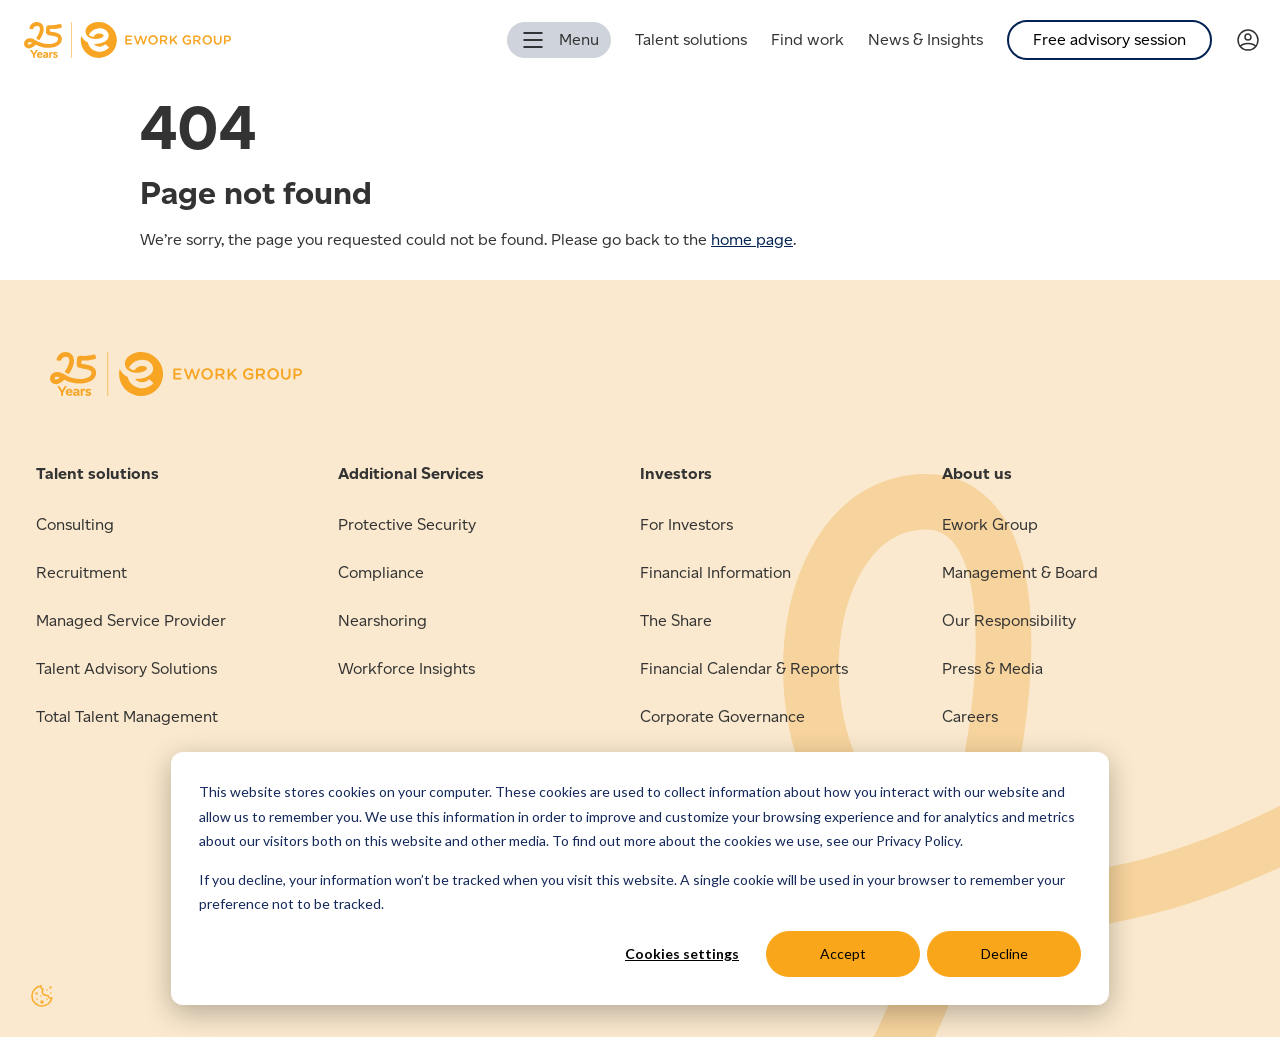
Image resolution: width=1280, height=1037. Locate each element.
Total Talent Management (127, 716)
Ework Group (990, 524)
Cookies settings (682, 953)
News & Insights (925, 39)
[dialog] (640, 878)
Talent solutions (691, 39)
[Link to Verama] (1258, 40)
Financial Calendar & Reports (744, 668)
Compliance (381, 572)
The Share (676, 620)
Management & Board (1020, 572)
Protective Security (407, 524)
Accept (843, 953)
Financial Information (715, 572)
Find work (807, 39)
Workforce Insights (406, 668)
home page (752, 239)
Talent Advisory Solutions (126, 668)
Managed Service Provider (131, 620)
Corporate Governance (722, 716)
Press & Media (992, 668)
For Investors (686, 524)
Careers (970, 716)
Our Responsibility (1009, 620)
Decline (1004, 953)
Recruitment (81, 572)
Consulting (75, 524)
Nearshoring (382, 620)
